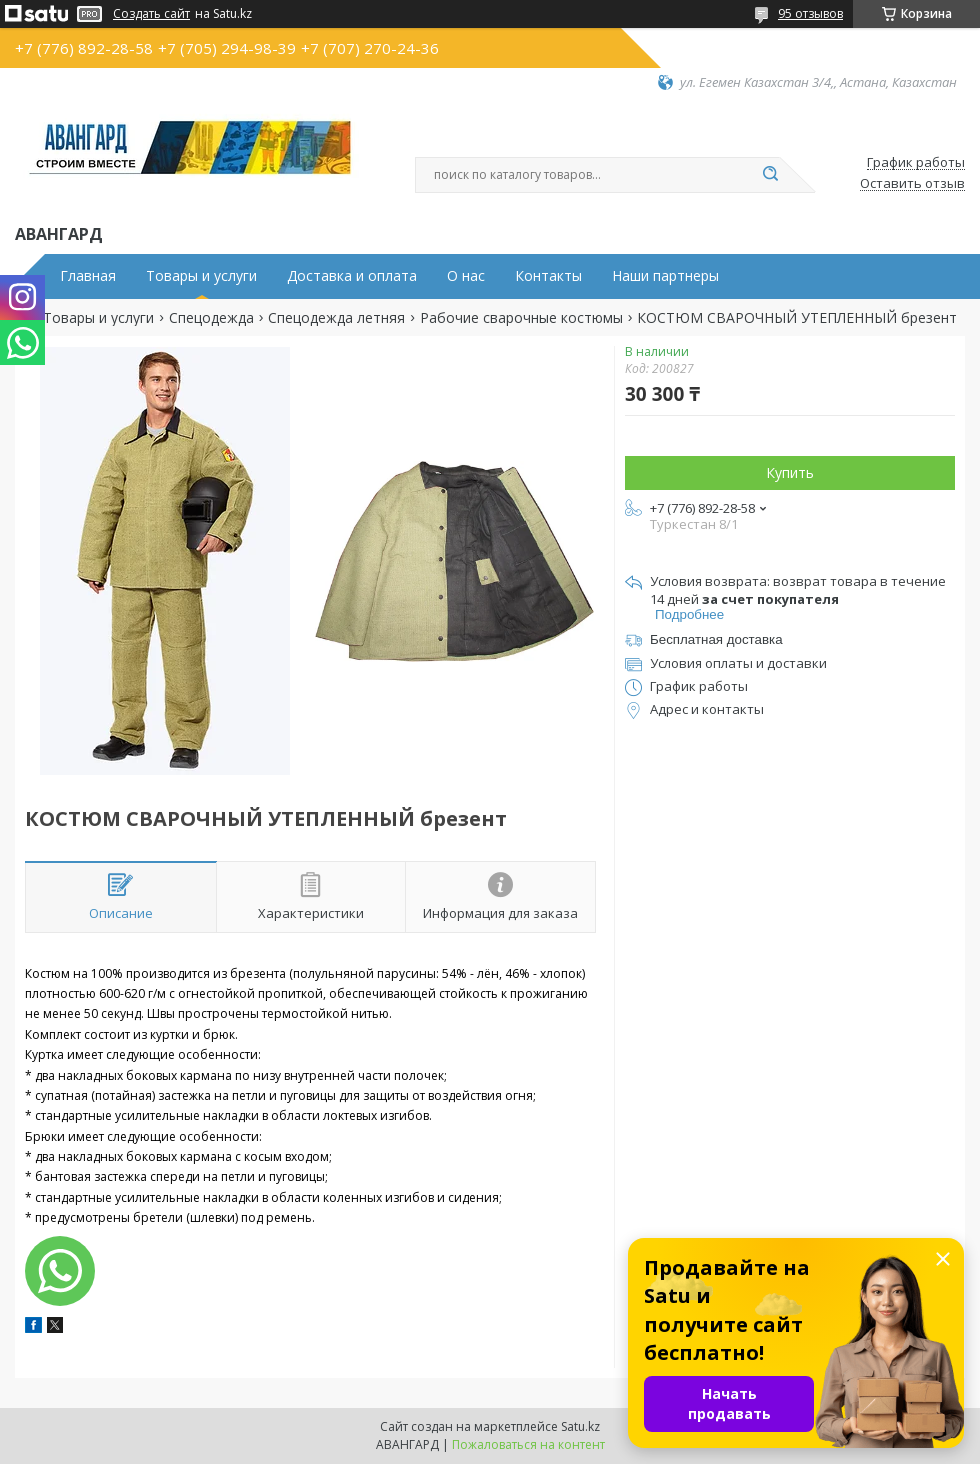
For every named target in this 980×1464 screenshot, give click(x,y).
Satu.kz (580, 1426)
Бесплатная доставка (716, 639)
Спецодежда (211, 318)
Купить (790, 472)
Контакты (548, 276)
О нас (466, 276)
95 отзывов (810, 13)
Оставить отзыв (912, 184)
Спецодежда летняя (336, 318)
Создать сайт (151, 14)
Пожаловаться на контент (528, 1444)
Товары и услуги (201, 276)
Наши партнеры (665, 276)
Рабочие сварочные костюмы (521, 318)
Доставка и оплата (352, 276)
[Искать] (770, 175)
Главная (88, 276)
